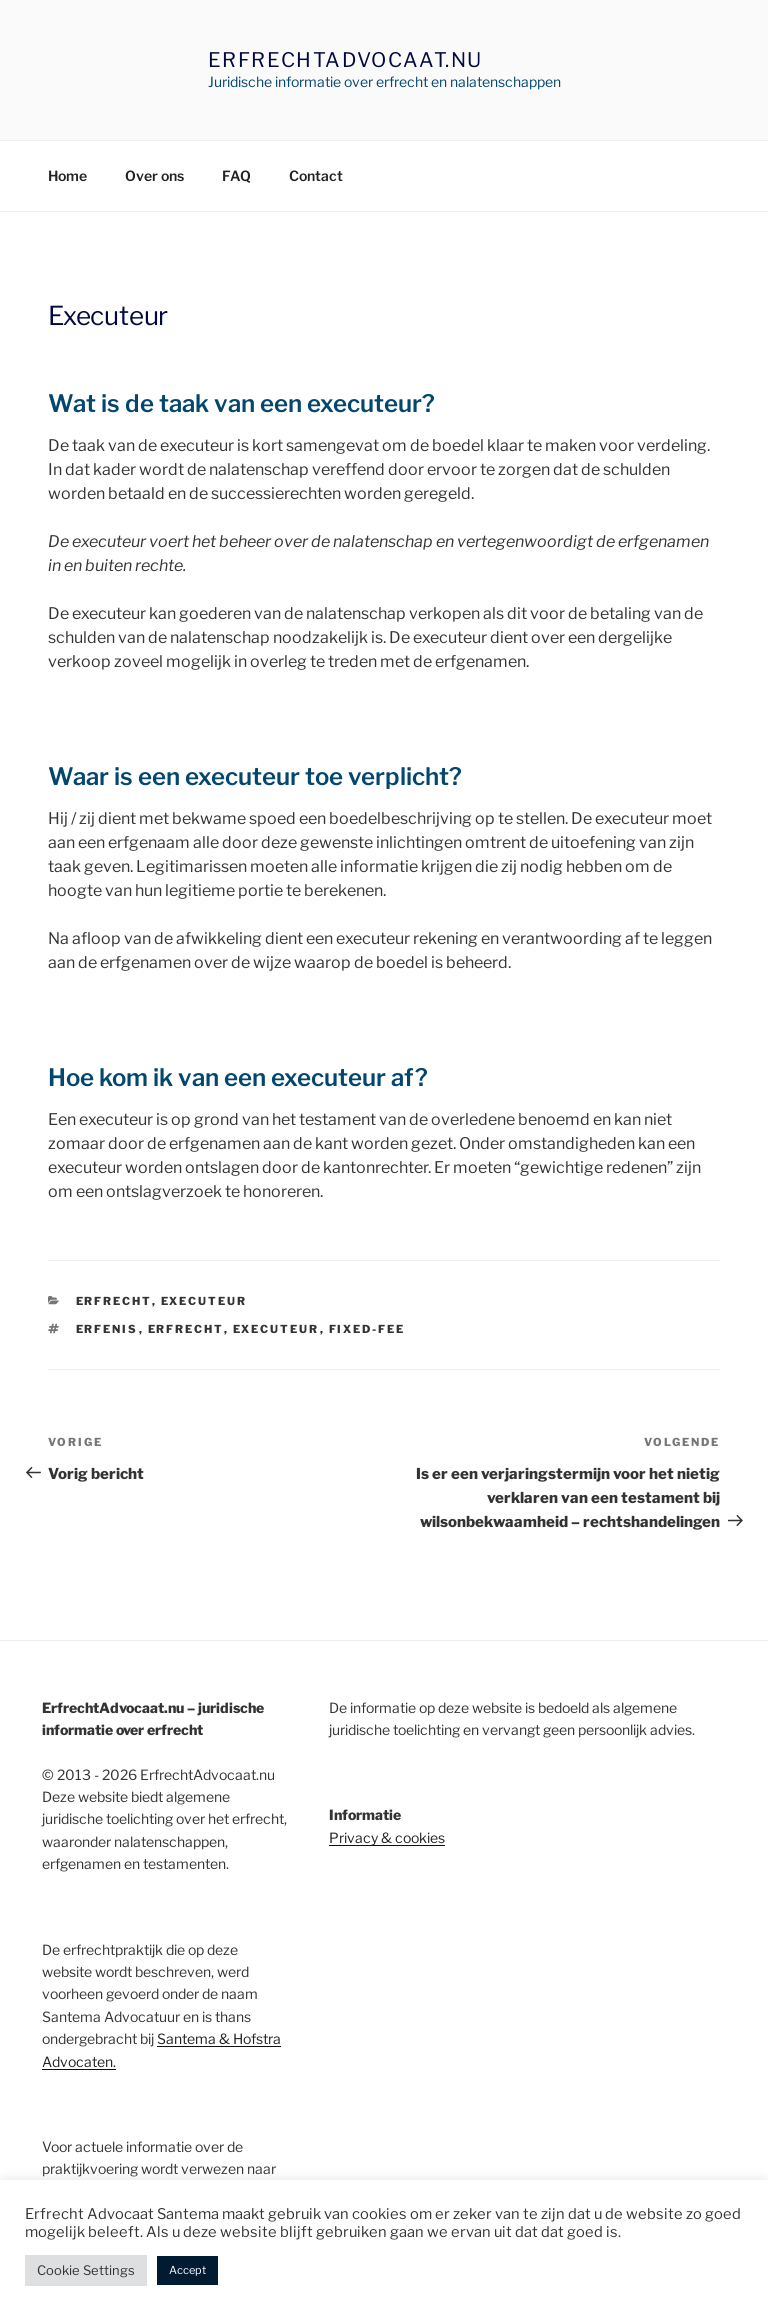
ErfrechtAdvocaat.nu (345, 60)
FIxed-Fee (367, 1329)
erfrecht (114, 1301)
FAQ (236, 175)
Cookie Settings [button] (86, 2270)
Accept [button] (187, 2270)
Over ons (154, 175)
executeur (276, 1329)
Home (67, 175)
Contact (316, 175)
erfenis (107, 1329)
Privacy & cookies (387, 1837)
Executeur (204, 1301)
